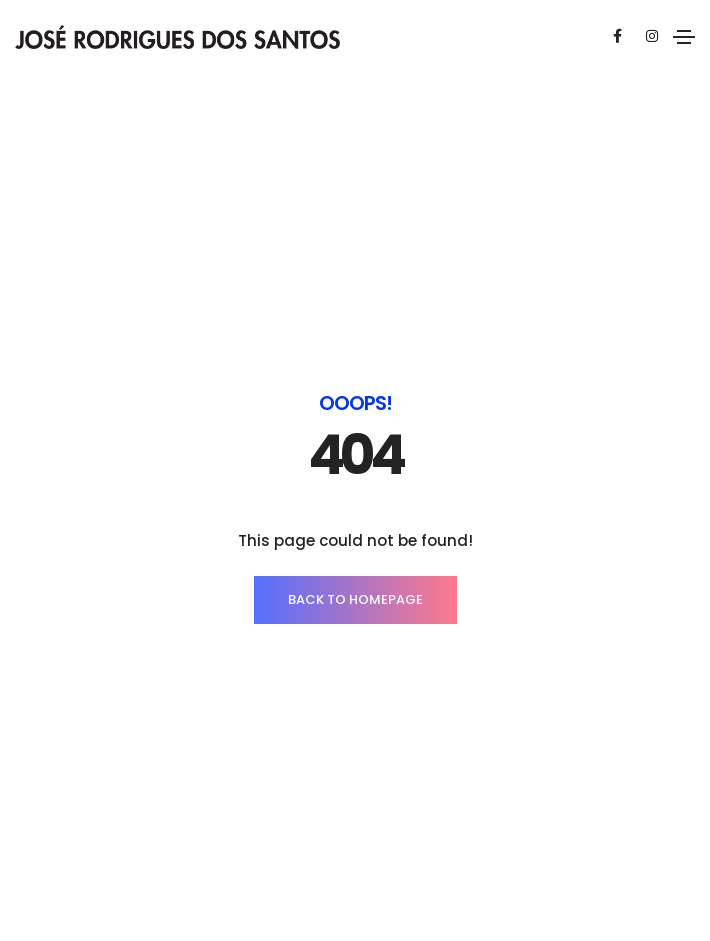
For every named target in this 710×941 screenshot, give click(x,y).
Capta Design (601, 844)
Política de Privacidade (388, 844)
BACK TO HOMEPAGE (355, 489)
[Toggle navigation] (684, 37)
